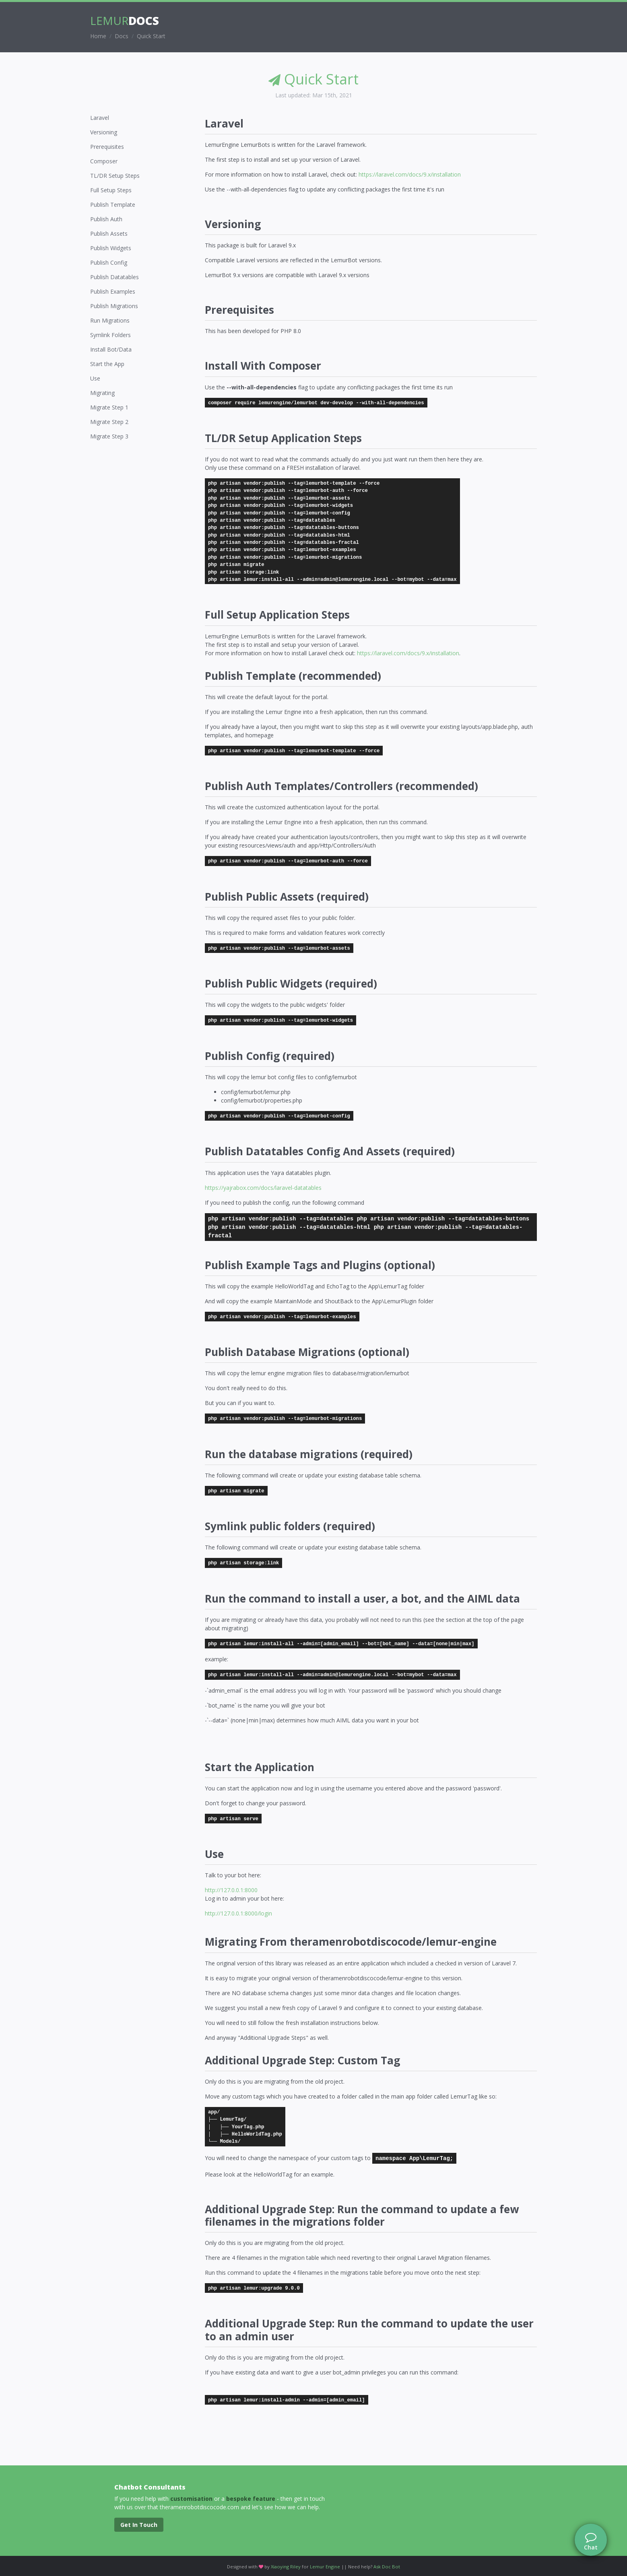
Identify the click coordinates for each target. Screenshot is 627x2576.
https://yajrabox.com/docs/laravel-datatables (263, 1187)
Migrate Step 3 (109, 436)
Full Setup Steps (111, 190)
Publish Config (108, 262)
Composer (104, 161)
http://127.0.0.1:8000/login (238, 1913)
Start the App (107, 364)
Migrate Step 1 (109, 407)
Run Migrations (110, 320)
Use (95, 378)
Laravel (99, 117)
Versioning (103, 132)
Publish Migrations (114, 306)
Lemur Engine (325, 2567)
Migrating (102, 393)
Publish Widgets (110, 248)
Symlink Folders (110, 335)
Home (98, 36)
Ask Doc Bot (386, 2567)
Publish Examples (112, 291)
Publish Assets (109, 233)
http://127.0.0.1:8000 (231, 1890)
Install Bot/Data (111, 349)
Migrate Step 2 (109, 422)
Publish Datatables (114, 277)
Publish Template (112, 204)
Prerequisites (107, 146)
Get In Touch (138, 2525)
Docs (121, 36)
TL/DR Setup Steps (115, 175)
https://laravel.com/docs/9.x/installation (410, 174)
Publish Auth (106, 219)
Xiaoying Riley (286, 2567)
